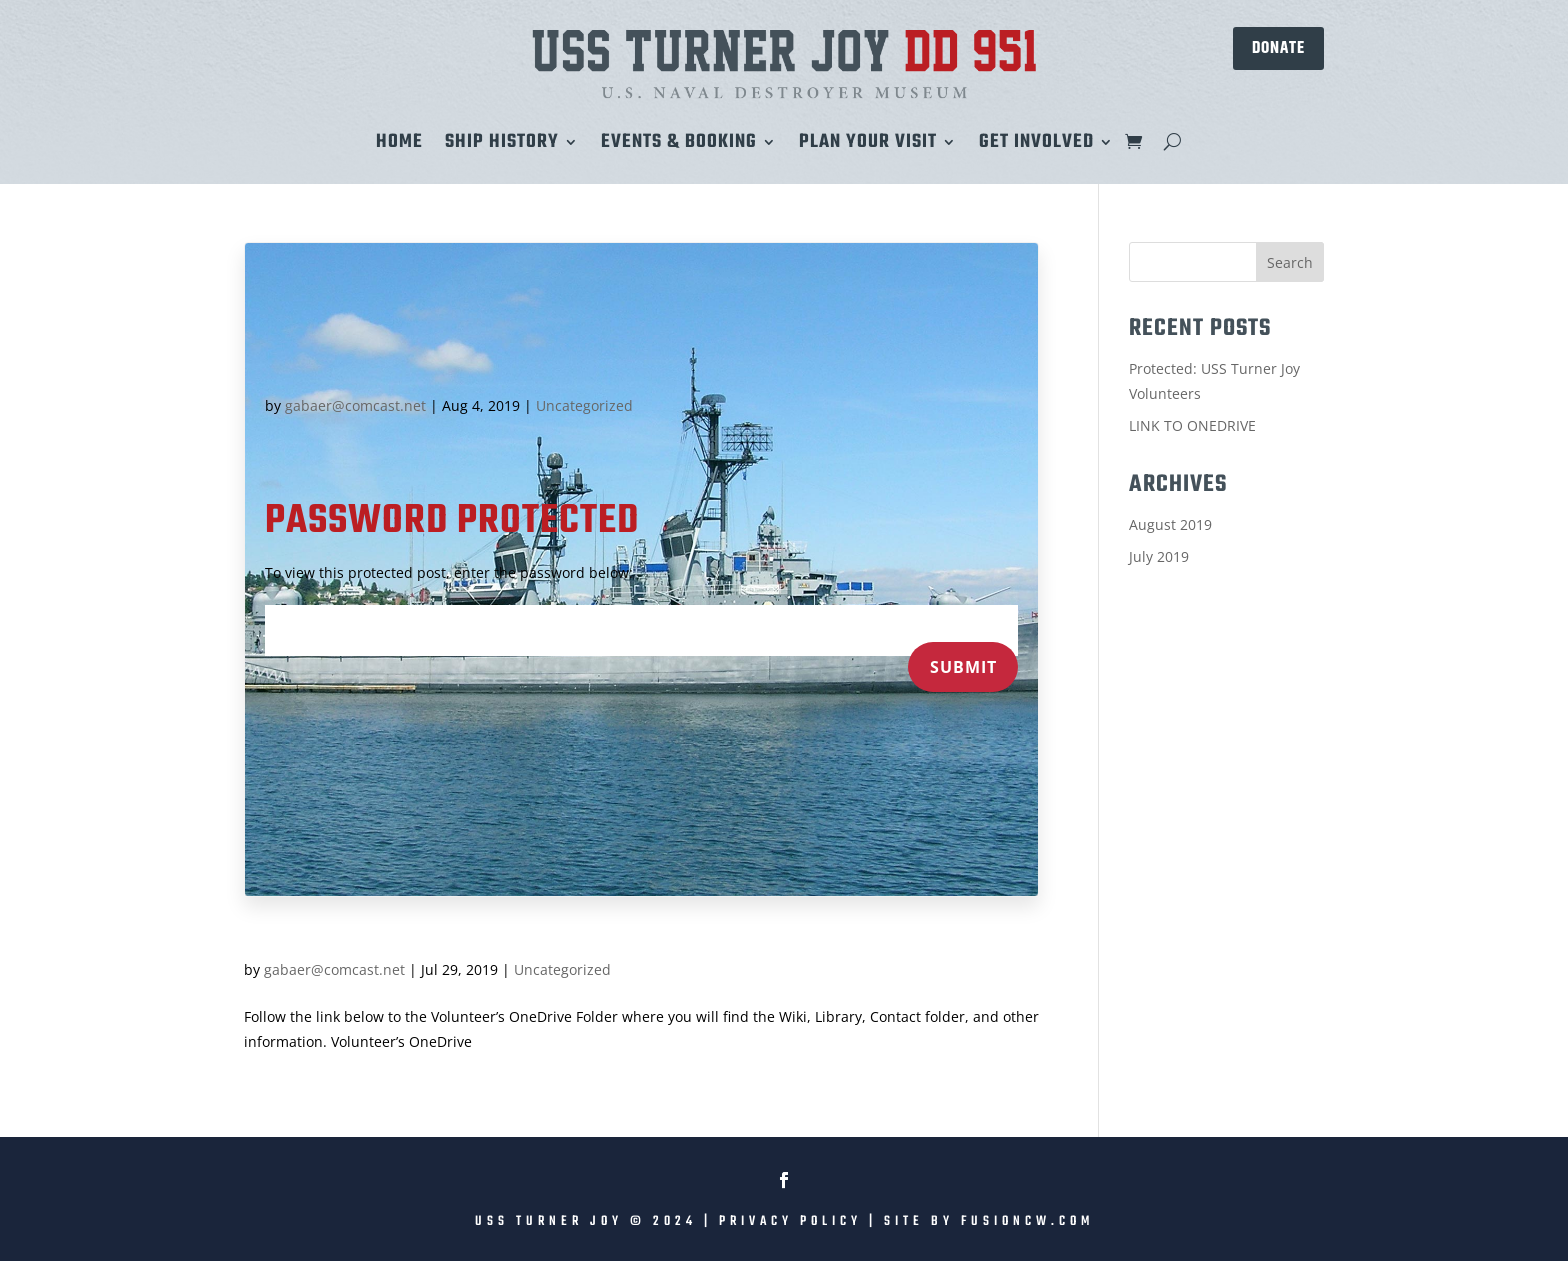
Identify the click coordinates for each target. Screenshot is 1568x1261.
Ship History (502, 146)
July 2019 (1159, 556)
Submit (963, 667)
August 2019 (1170, 524)
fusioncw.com (1027, 1221)
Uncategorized (584, 405)
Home (399, 146)
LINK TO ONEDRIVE (1192, 425)
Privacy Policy (790, 1221)
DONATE (1278, 48)
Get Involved (1036, 146)
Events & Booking (679, 146)
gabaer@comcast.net (355, 405)
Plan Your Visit (868, 146)
